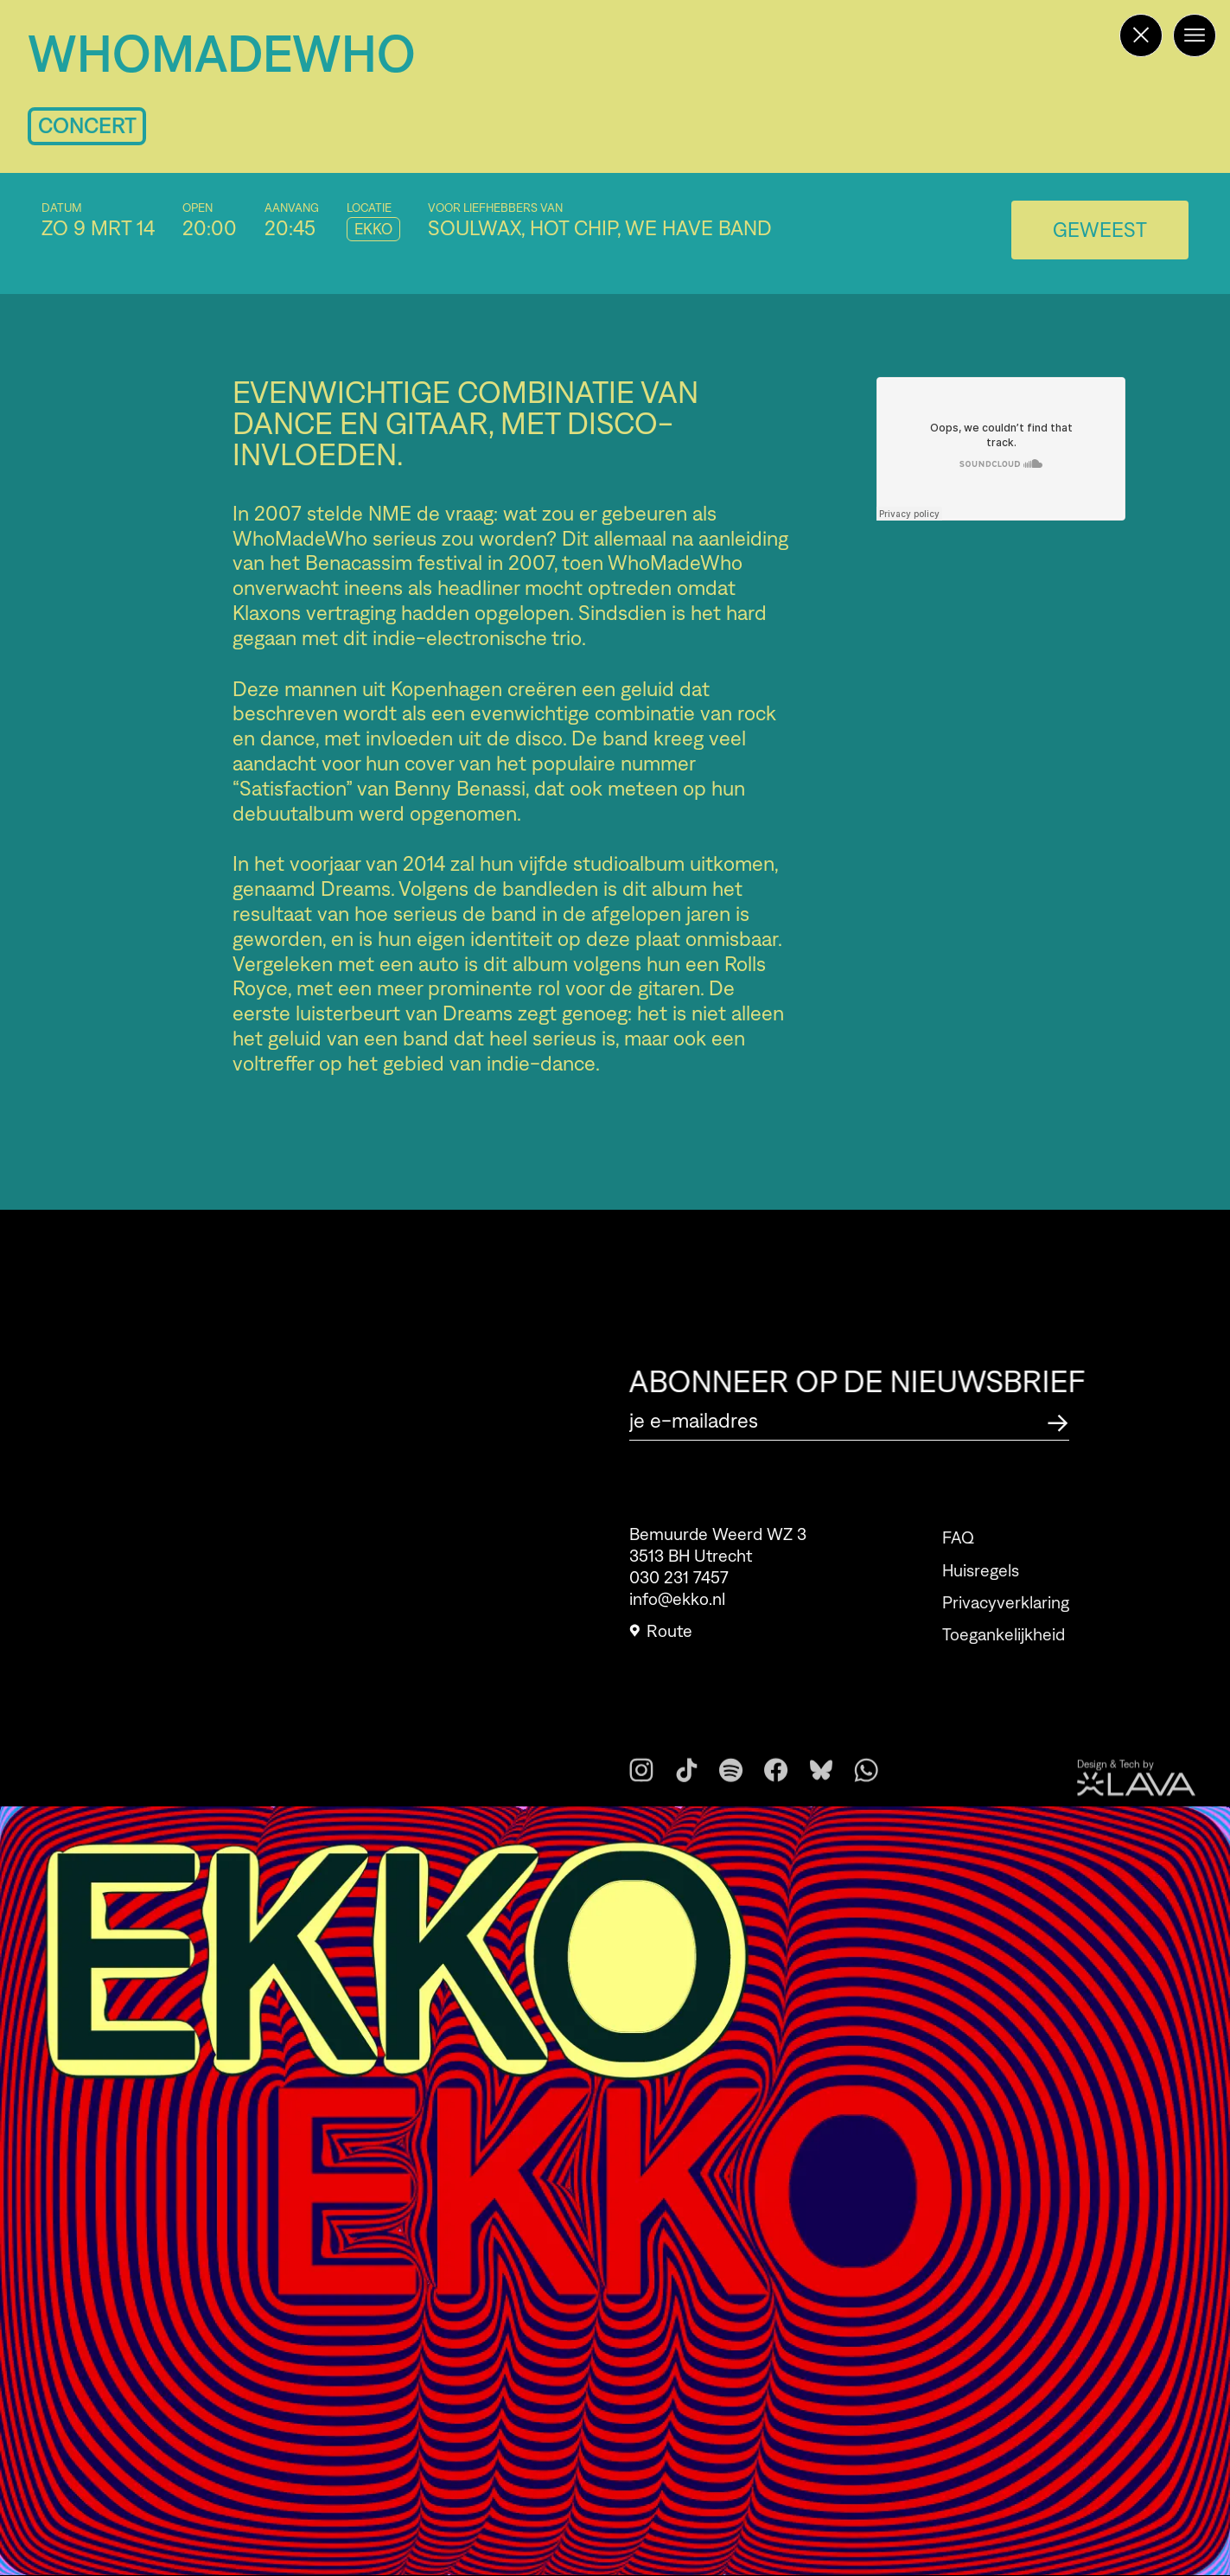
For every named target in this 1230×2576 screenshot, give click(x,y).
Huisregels (980, 1597)
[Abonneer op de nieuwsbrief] (1058, 1420)
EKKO (373, 229)
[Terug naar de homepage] (1141, 35)
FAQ (958, 1565)
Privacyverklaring (1005, 1629)
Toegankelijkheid (1003, 1662)
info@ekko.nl (677, 1607)
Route (660, 1639)
